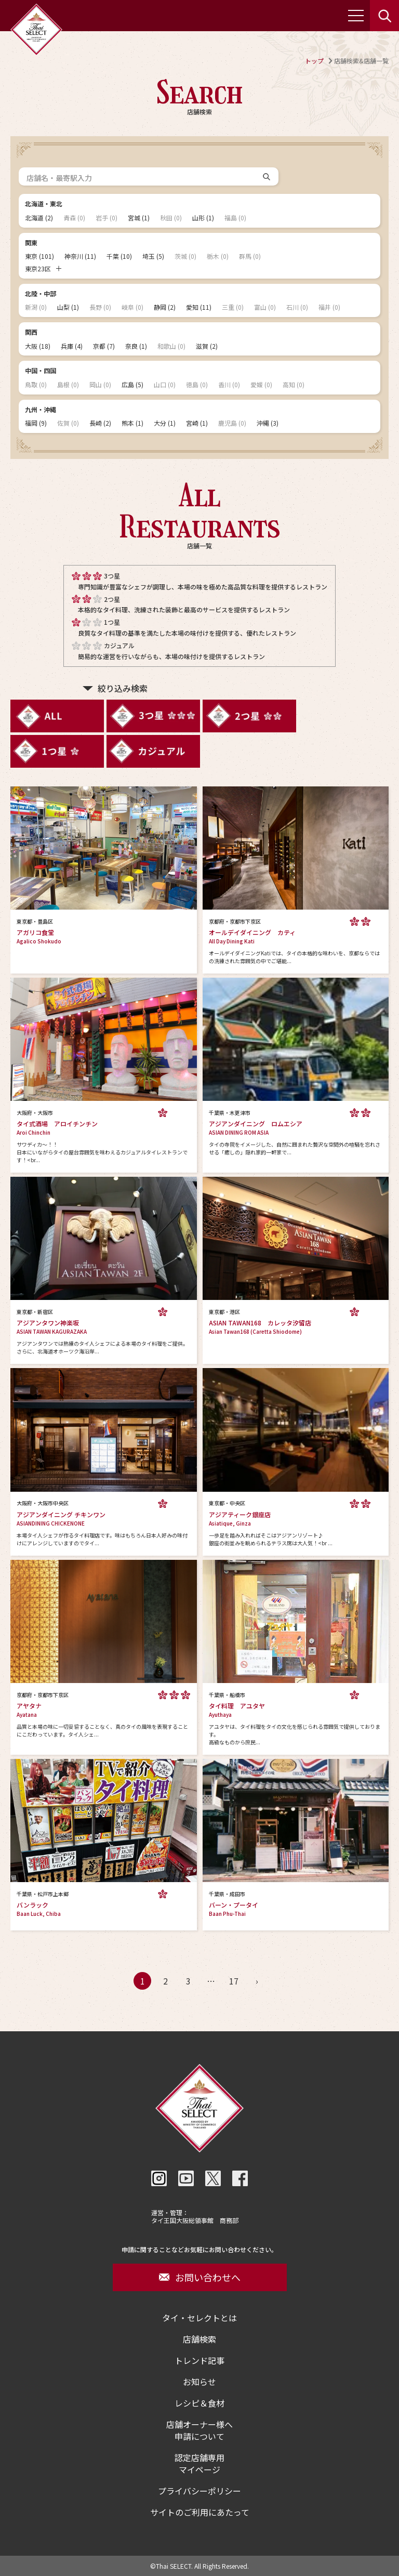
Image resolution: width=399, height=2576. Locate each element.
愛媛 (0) (261, 384)
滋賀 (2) (207, 346)
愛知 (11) (198, 307)
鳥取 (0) (36, 384)
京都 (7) (104, 346)
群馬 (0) (250, 256)
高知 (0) (293, 384)
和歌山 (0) (171, 346)
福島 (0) (235, 217)
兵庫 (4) (72, 346)
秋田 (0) (171, 217)
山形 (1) (203, 217)
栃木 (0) (218, 256)
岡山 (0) (100, 384)
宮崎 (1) (197, 423)
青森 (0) (74, 217)
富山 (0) (265, 307)
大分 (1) (165, 423)
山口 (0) (165, 384)
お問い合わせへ (200, 2277)
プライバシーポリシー (199, 2491)
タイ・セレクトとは (199, 2318)
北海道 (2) (39, 217)
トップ (314, 60)
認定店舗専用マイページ (199, 2464)
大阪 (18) (37, 346)
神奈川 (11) (80, 256)
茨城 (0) (185, 256)
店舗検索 (199, 2339)
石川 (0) (297, 307)
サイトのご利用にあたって (199, 2512)
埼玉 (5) (153, 256)
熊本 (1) (132, 423)
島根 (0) (68, 384)
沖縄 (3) (267, 423)
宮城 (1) (139, 217)
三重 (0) (233, 307)
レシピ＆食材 (199, 2403)
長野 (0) (100, 307)
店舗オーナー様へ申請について (199, 2430)
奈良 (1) (136, 346)
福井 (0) (329, 307)
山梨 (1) (68, 307)
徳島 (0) (197, 384)
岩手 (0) (106, 217)
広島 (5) (132, 384)
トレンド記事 (199, 2361)
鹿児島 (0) (232, 423)
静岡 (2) (165, 307)
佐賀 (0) (68, 423)
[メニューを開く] (356, 15)
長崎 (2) (100, 423)
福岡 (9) (36, 423)
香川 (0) (229, 384)
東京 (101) (39, 256)
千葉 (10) (119, 256)
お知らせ (199, 2382)
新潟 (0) (36, 307)
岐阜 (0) (132, 307)
